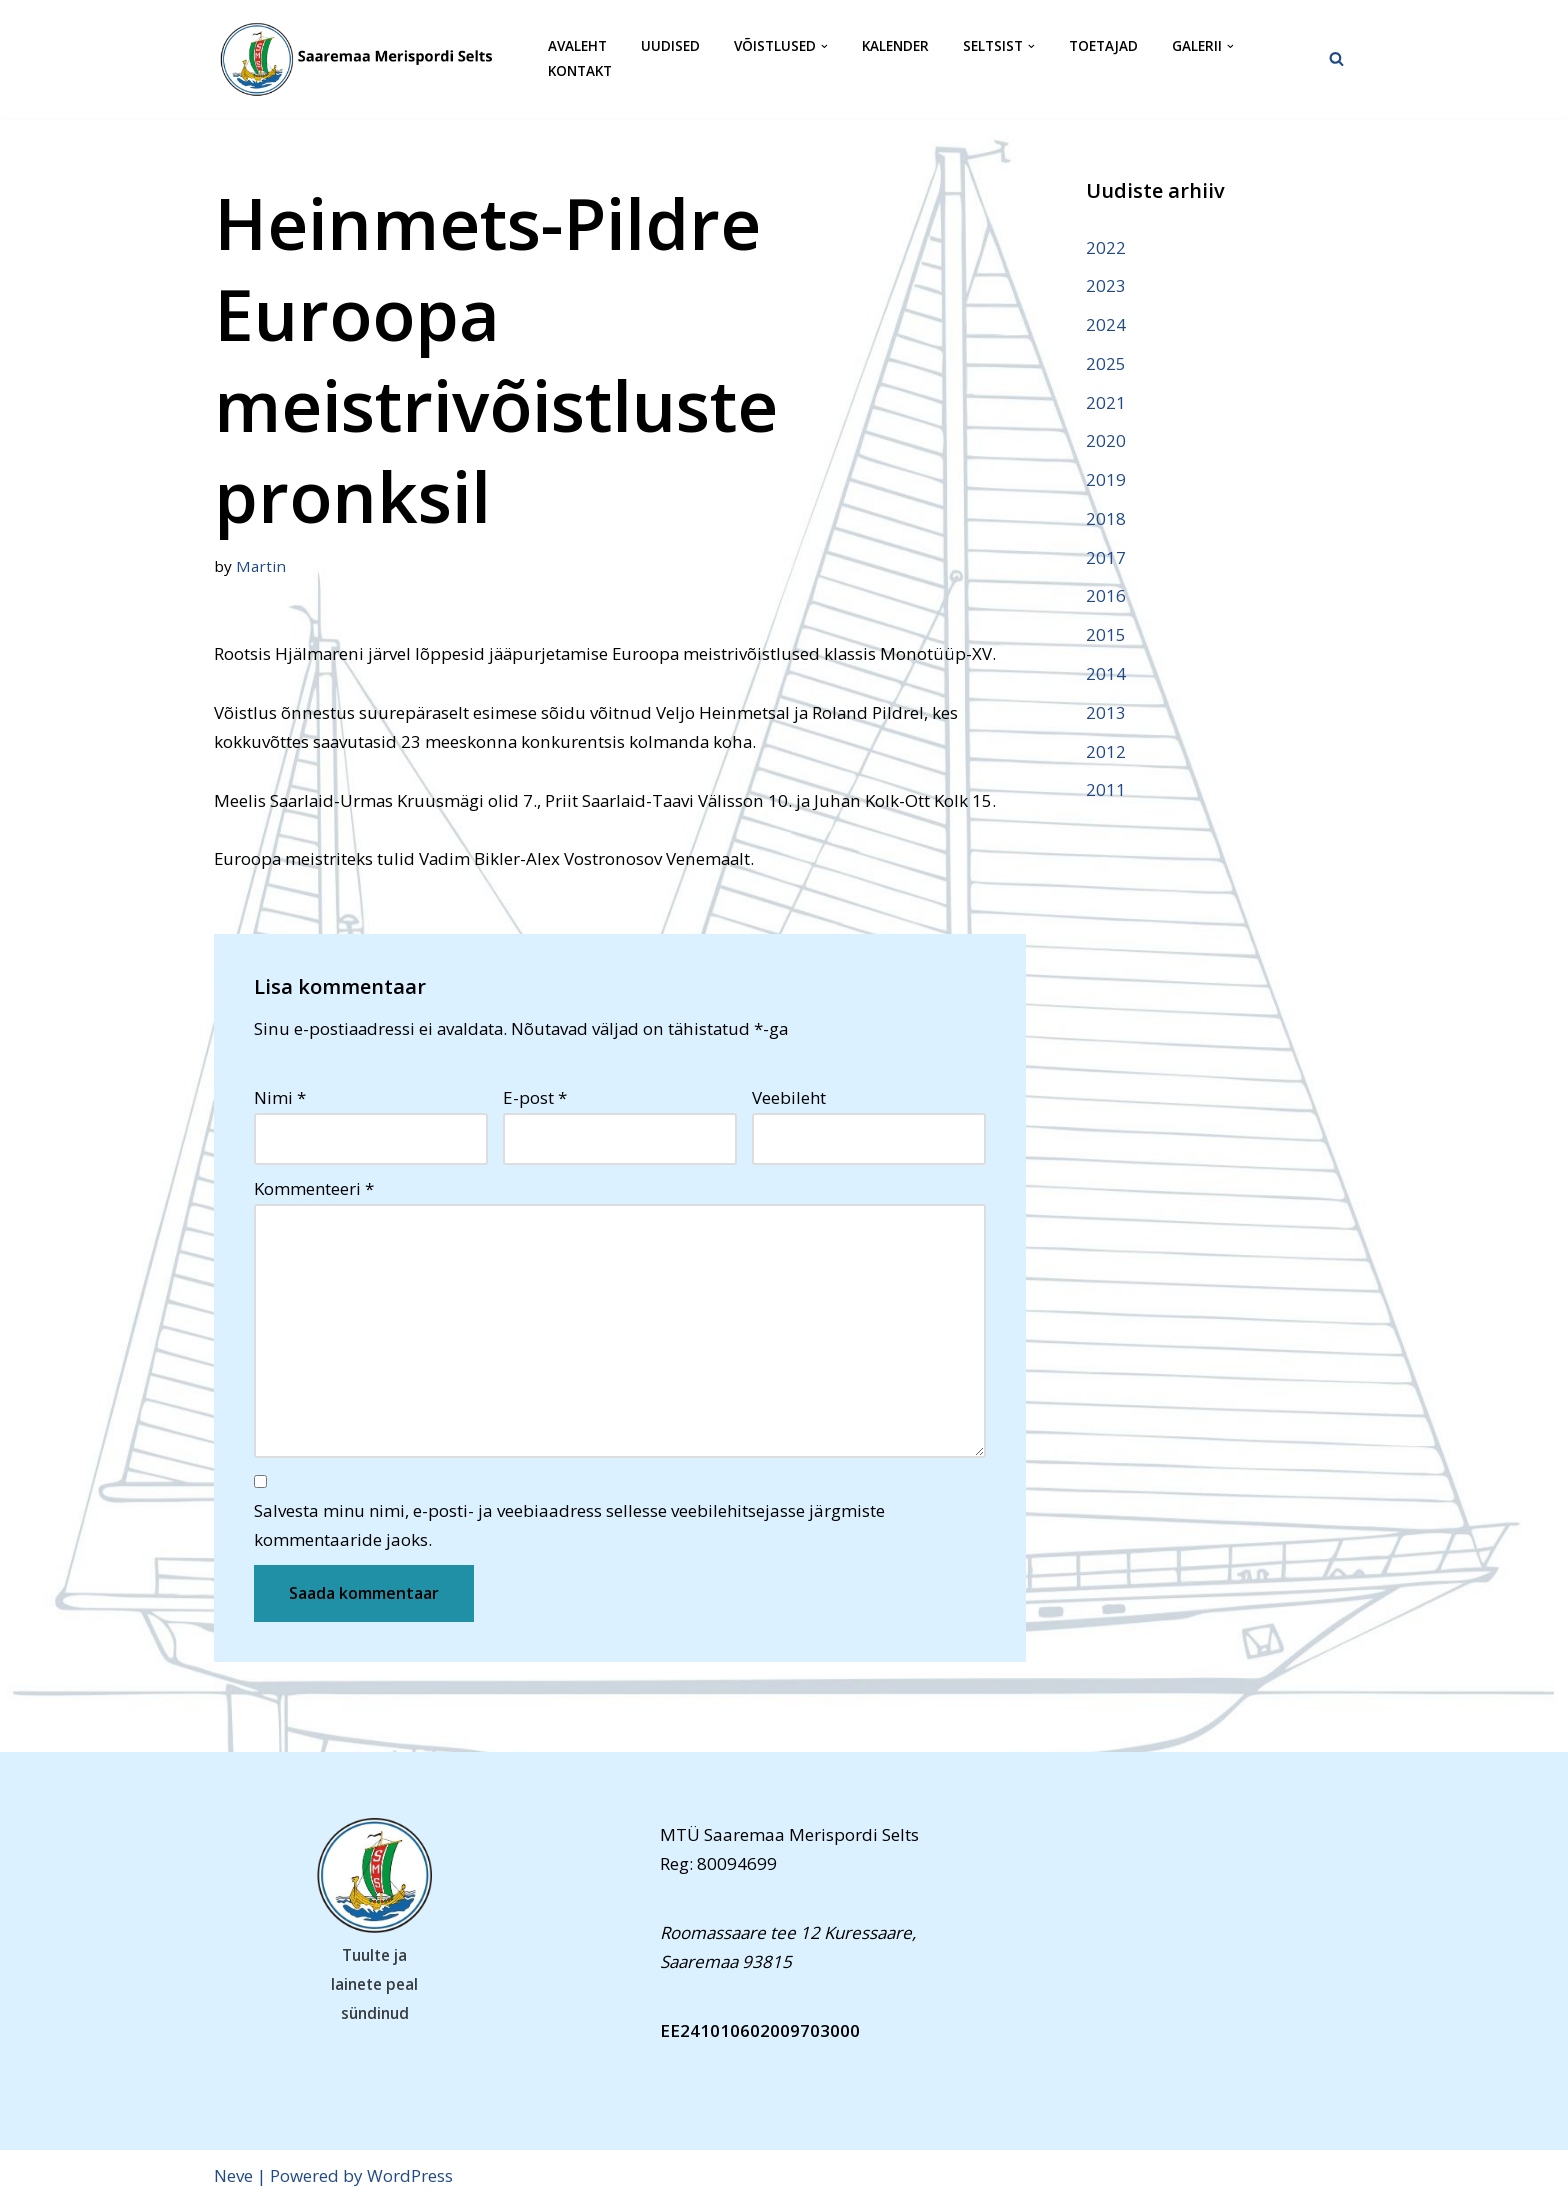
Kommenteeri (314, 1190)
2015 (1106, 636)
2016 (1106, 597)
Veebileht (789, 1098)
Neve (233, 2178)
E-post (535, 1098)
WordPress (410, 2178)
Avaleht (577, 46)
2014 (1106, 674)
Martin (261, 566)
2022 (1106, 247)
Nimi (280, 1098)
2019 (1106, 480)
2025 (1106, 363)
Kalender (895, 46)
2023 (1106, 285)
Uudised (670, 46)
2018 (1106, 519)
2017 (1106, 558)
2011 (1106, 791)
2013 (1106, 713)
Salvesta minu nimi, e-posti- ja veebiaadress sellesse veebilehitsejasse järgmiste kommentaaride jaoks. (569, 1528)
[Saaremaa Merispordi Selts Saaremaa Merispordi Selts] (364, 59)
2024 (1106, 324)
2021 (1106, 402)
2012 (1106, 752)
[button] (824, 46)
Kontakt (580, 71)
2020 (1106, 441)
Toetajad (1103, 46)
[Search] (1336, 58)
